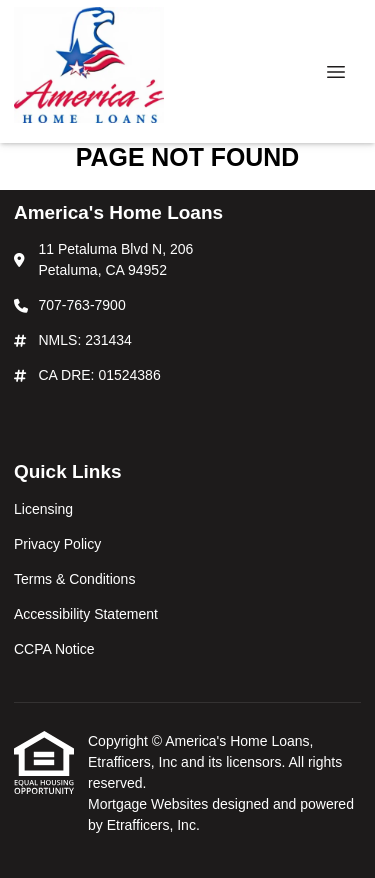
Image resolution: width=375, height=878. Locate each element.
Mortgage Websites (150, 804)
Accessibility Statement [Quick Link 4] (86, 614)
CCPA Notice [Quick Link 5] (54, 649)
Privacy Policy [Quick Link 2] (57, 544)
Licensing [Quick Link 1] (43, 509)
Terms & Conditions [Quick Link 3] (74, 579)
